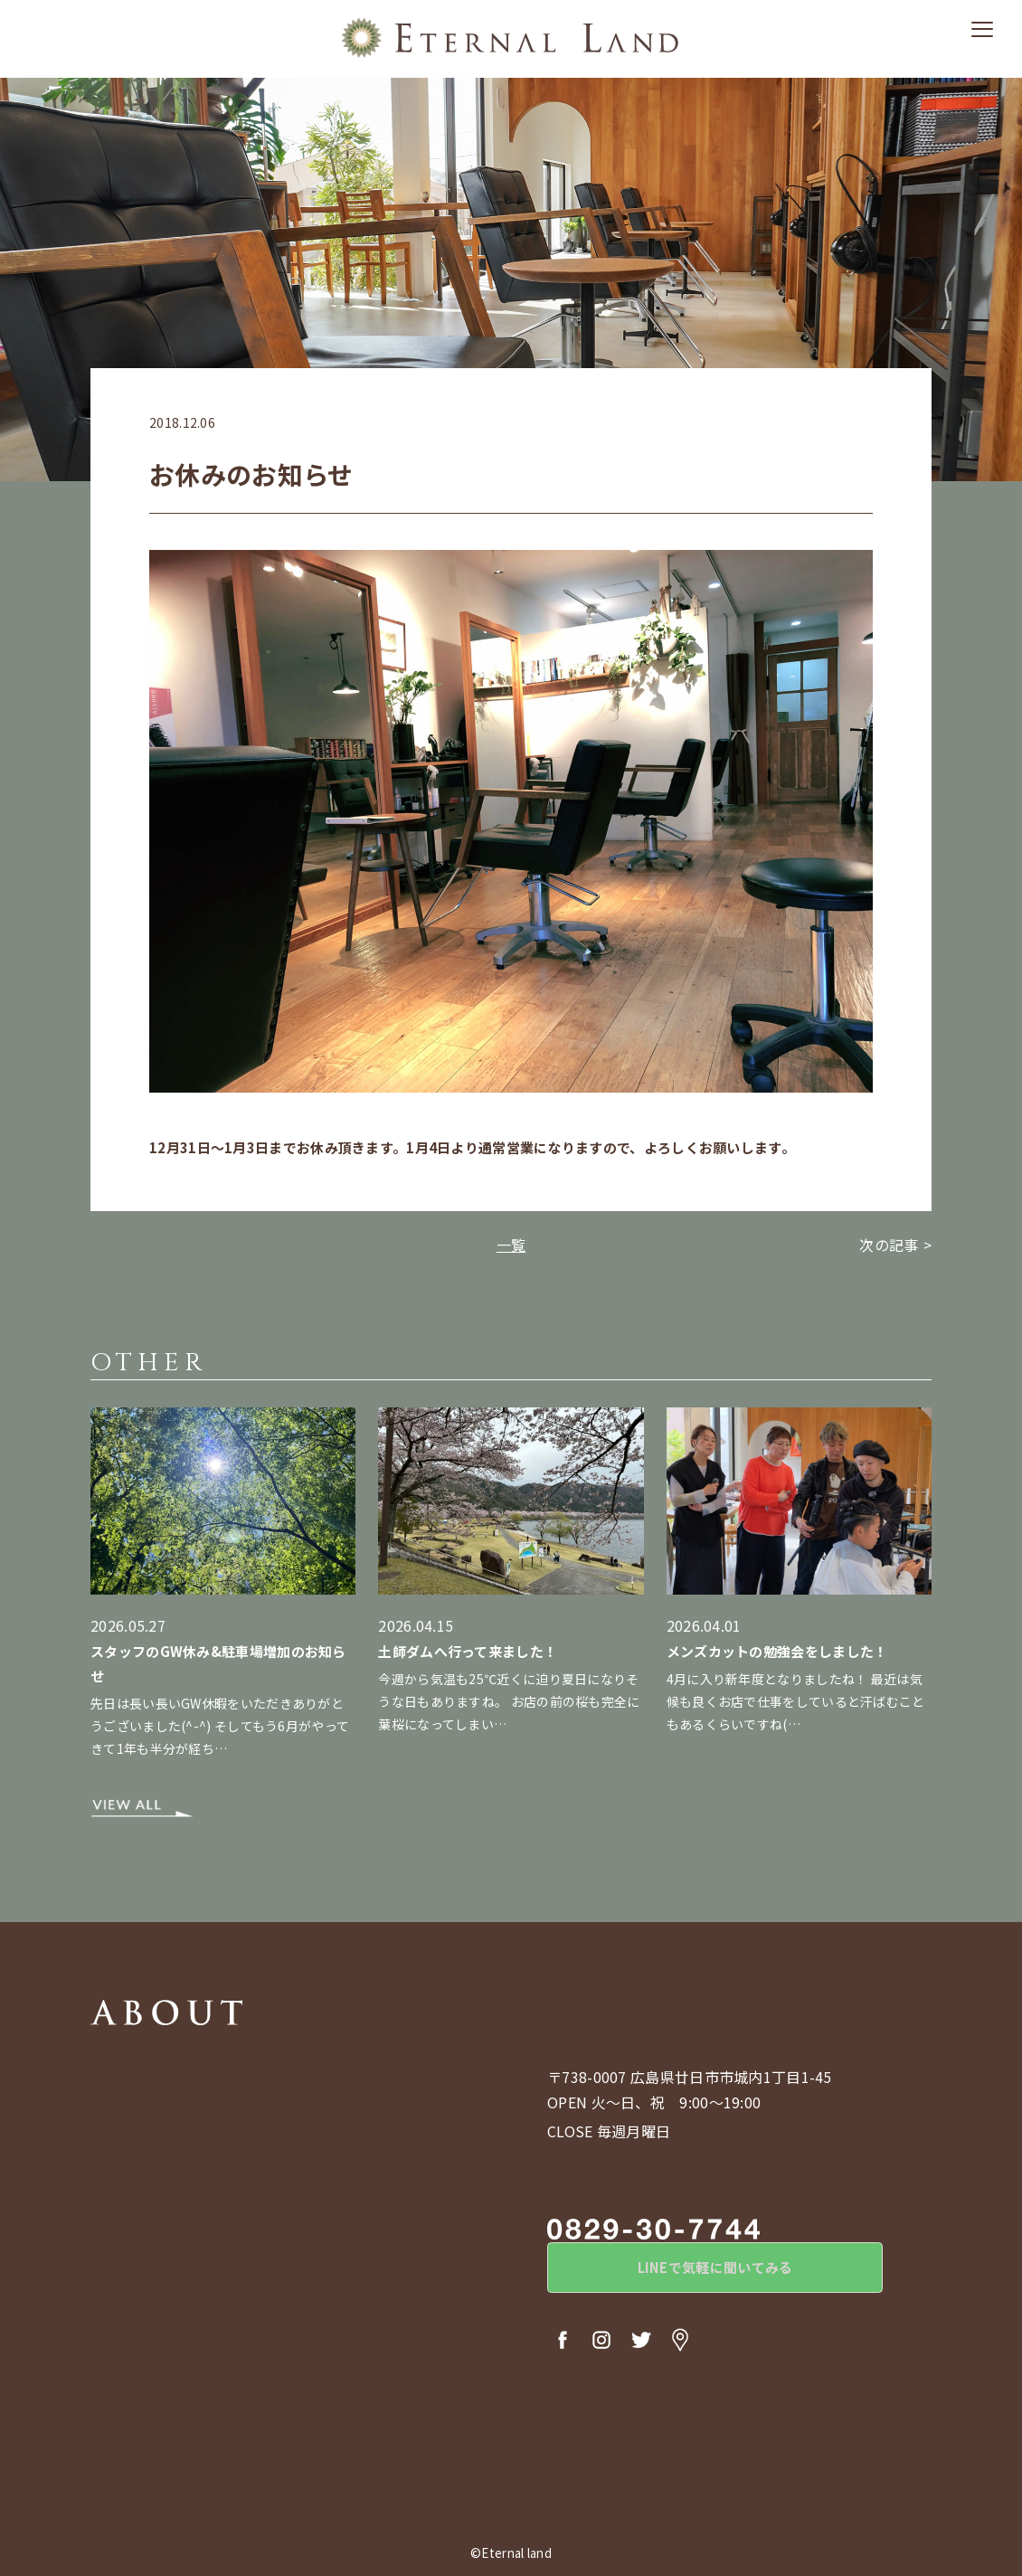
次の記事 (888, 1244)
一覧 (511, 1244)
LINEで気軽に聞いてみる (696, 2270)
